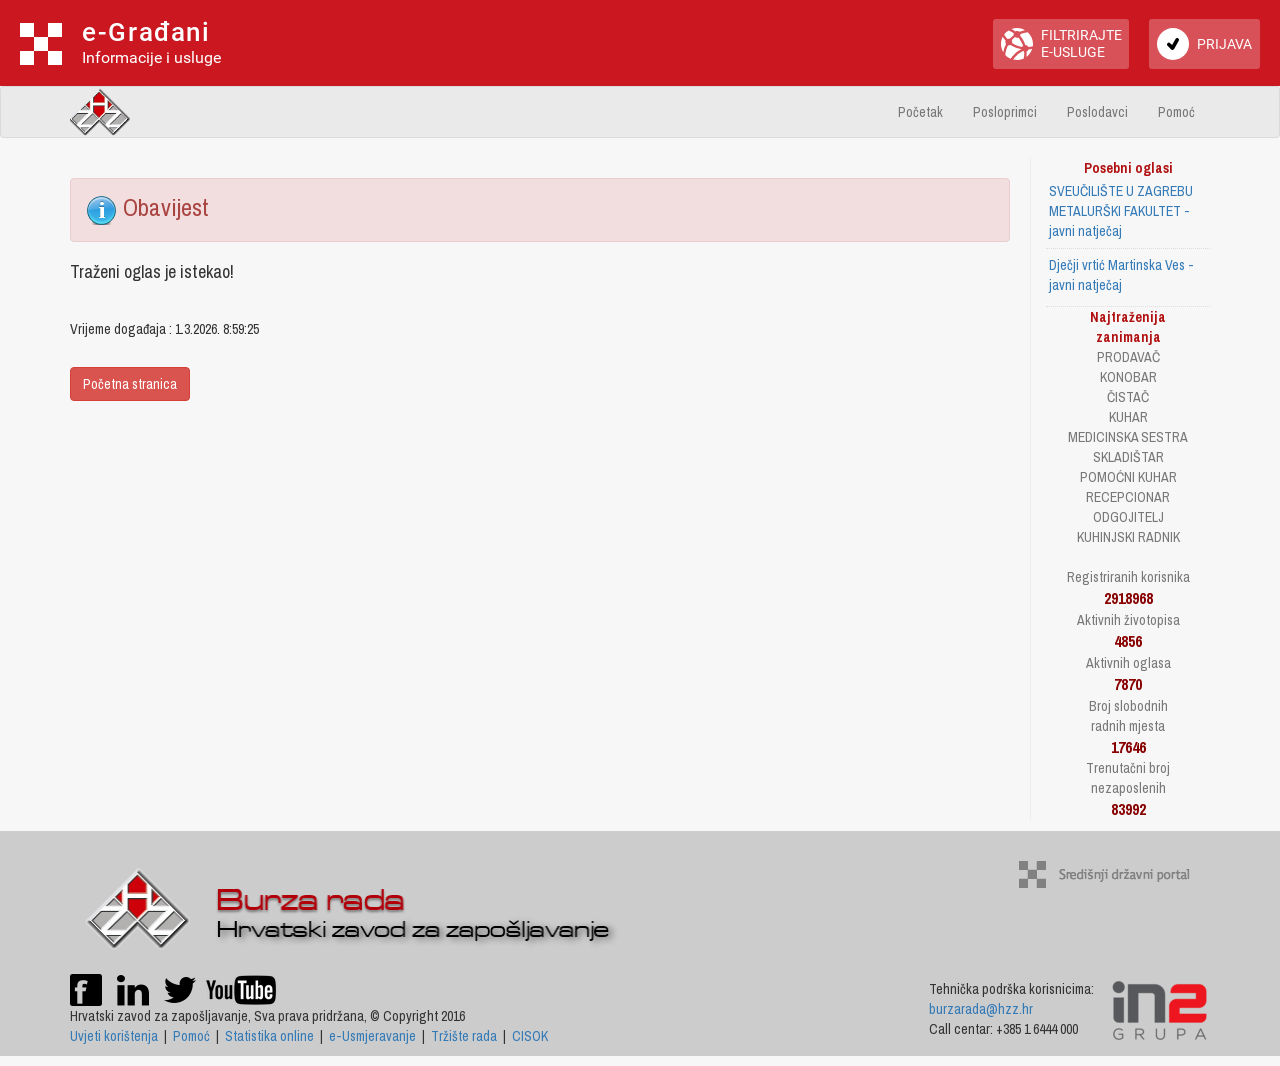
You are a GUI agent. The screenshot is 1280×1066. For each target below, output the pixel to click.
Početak (920, 112)
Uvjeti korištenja (114, 1036)
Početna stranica (130, 384)
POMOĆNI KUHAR (1128, 477)
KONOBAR (1128, 377)
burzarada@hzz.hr (981, 1009)
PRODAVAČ (1128, 357)
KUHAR (1128, 417)
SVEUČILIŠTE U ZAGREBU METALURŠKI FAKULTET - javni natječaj (1121, 211)
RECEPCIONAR (1128, 497)
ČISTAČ (1128, 397)
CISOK (530, 1036)
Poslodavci (1097, 112)
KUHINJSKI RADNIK (1128, 537)
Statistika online (269, 1036)
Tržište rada (464, 1036)
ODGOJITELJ (1128, 517)
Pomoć (1176, 112)
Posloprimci (1005, 112)
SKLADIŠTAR (1128, 457)
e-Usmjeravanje (372, 1036)
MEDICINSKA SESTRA (1128, 437)
